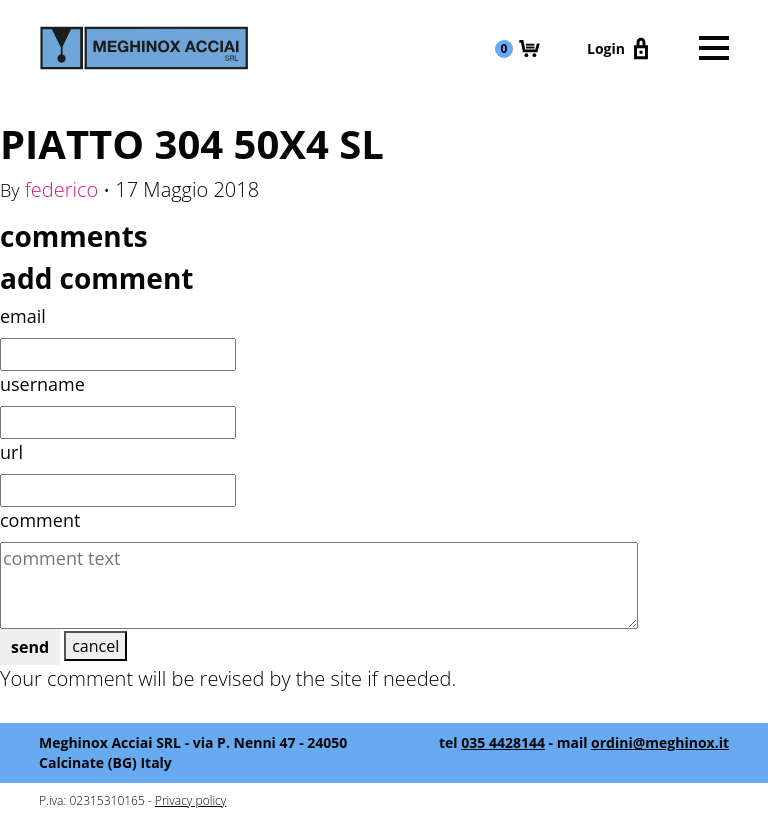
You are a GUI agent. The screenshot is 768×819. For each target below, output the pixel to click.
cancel (95, 646)
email (23, 316)
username (42, 384)
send (30, 647)
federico (62, 189)
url (11, 452)
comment (40, 520)
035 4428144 (503, 742)
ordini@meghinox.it (660, 742)
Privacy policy (190, 800)
